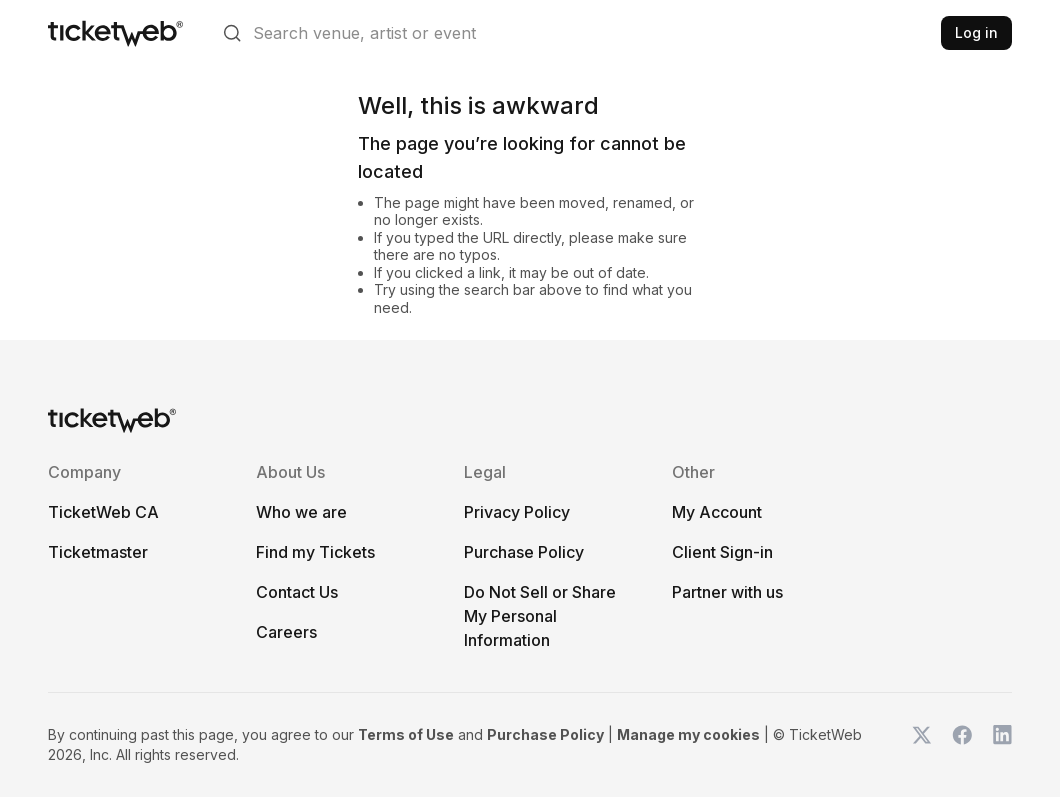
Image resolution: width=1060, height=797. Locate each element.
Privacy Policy (517, 512)
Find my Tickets (315, 552)
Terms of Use (406, 734)
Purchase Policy (524, 552)
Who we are (301, 512)
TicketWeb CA (103, 512)
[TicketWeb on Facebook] (962, 745)
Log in (976, 32)
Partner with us (727, 592)
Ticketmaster (98, 552)
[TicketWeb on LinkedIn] (1002, 745)
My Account (717, 512)
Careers (286, 632)
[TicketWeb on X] (922, 745)
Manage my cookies (688, 734)
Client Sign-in (722, 552)
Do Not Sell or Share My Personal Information (540, 616)
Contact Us (297, 592)
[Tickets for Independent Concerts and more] (115, 33)
